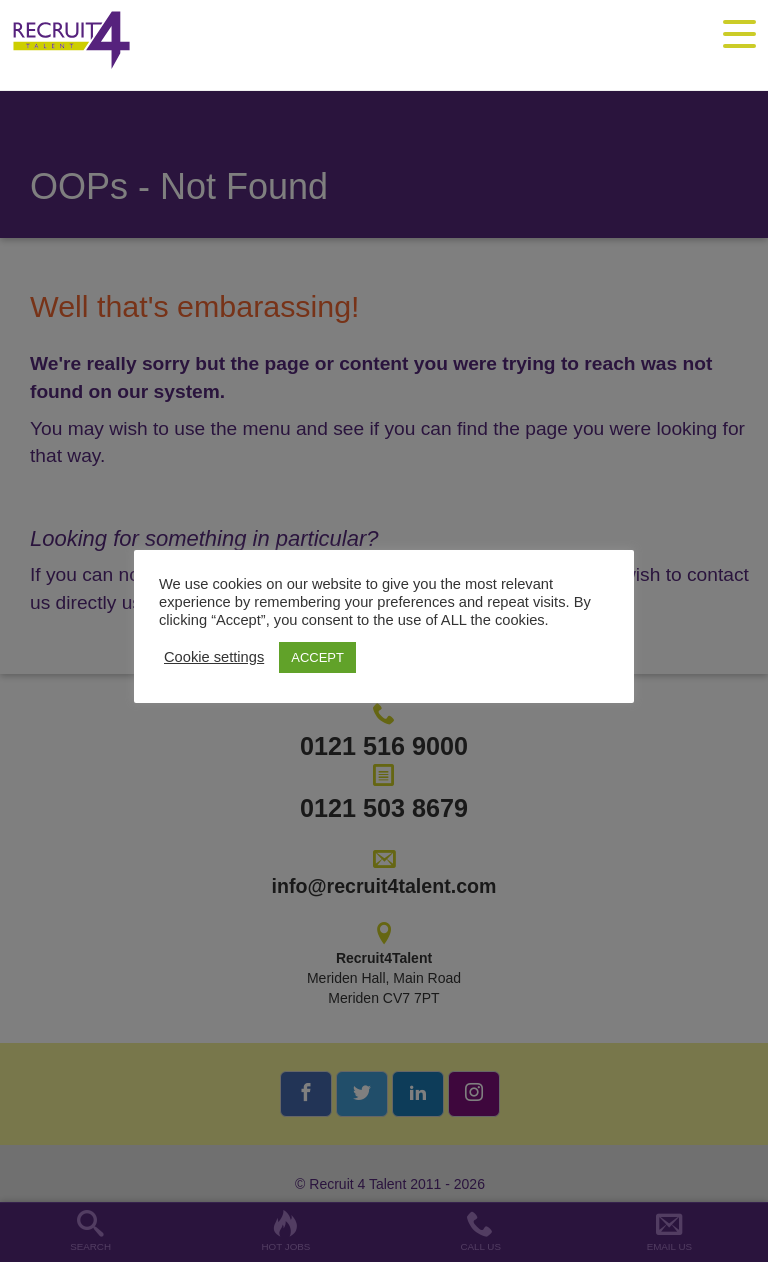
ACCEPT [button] (317, 657)
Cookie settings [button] (214, 657)
